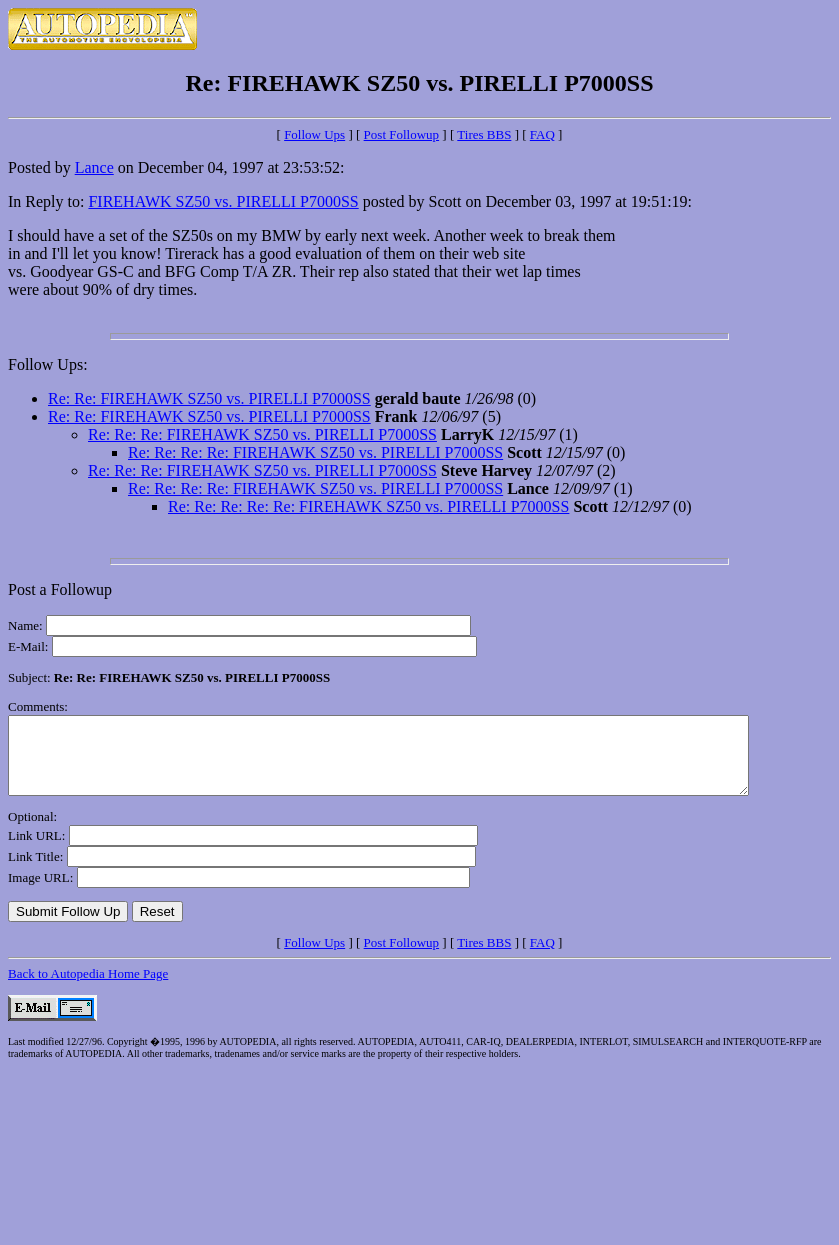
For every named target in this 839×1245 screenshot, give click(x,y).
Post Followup (402, 134)
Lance (94, 167)
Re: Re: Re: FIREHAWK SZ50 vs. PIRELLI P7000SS (262, 434)
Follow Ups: (48, 364)
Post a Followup (60, 589)
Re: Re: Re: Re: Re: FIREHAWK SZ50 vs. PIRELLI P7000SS (368, 506)
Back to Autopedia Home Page (88, 988)
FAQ (542, 134)
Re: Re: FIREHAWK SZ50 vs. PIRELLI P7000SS (209, 398)
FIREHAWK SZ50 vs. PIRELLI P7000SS (223, 201)
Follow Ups (314, 134)
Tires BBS (484, 134)
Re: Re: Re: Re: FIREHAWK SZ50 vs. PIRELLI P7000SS (315, 452)
